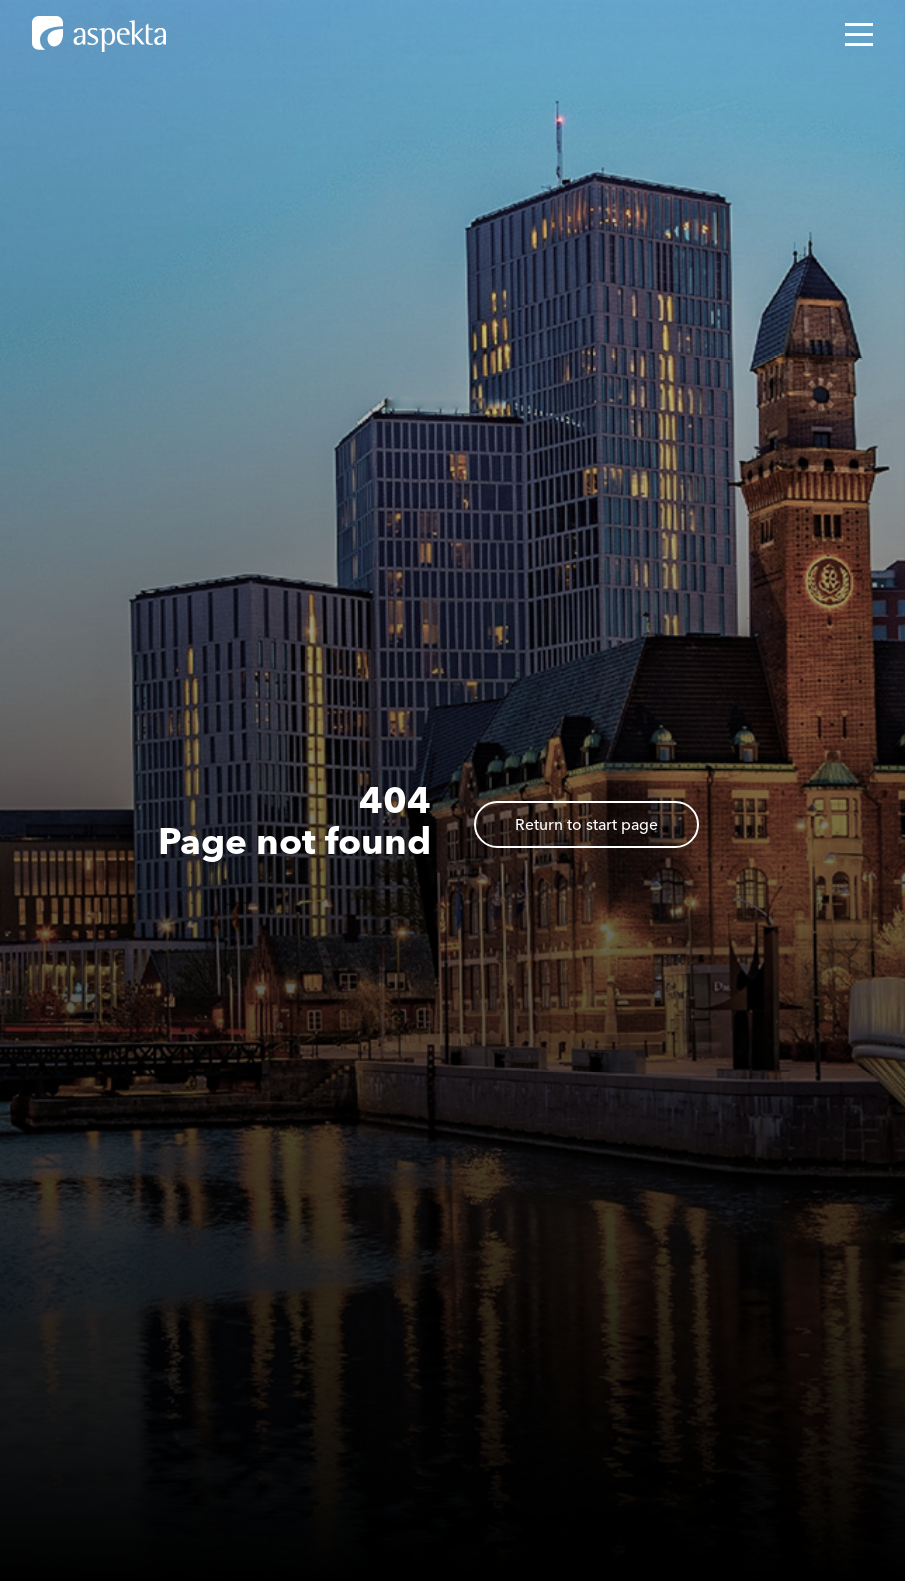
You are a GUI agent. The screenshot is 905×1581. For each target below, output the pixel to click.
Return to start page (586, 824)
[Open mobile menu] (859, 34)
